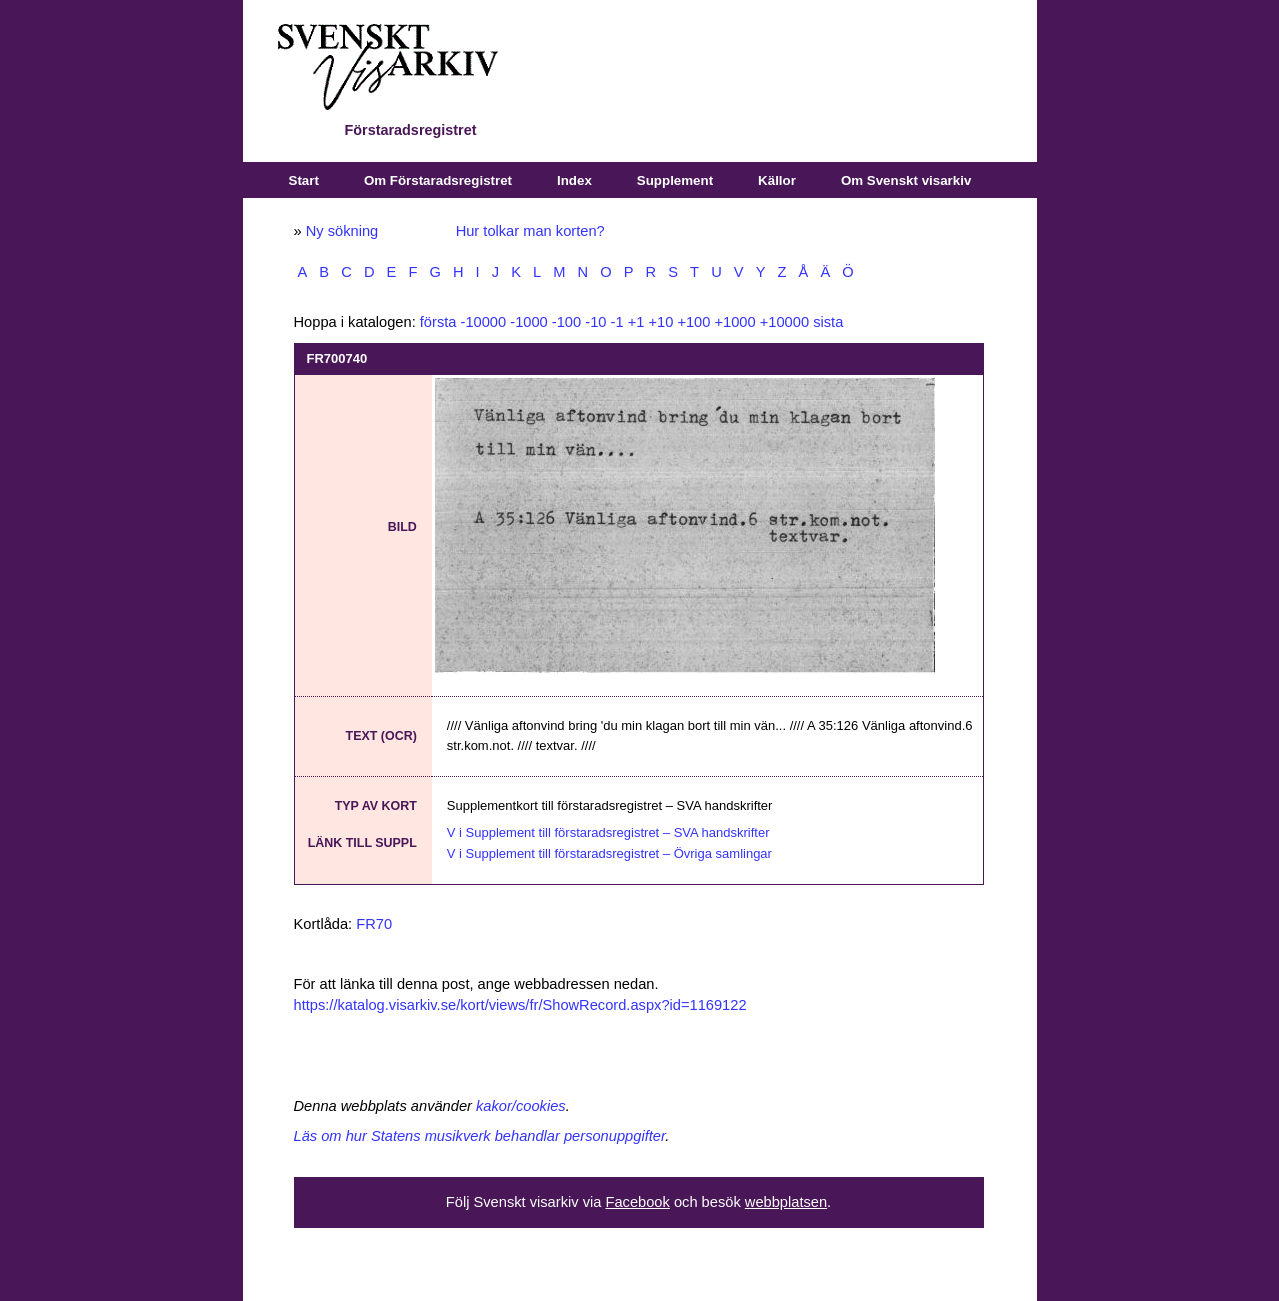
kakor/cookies (521, 1106)
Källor (777, 180)
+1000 (734, 322)
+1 (636, 322)
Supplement (675, 180)
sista (828, 322)
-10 (595, 322)
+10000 (784, 322)
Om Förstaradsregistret (438, 180)
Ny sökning (342, 231)
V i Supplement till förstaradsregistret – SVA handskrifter (608, 832)
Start (304, 180)
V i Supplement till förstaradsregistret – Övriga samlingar (609, 853)
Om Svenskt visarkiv (906, 180)
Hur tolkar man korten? (530, 231)
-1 (617, 322)
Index (574, 180)
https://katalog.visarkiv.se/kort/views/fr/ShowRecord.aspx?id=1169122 (520, 1005)
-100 (566, 322)
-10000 (484, 322)
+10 (660, 322)
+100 (693, 322)
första (438, 322)
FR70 (374, 924)
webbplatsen (786, 1202)
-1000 (529, 322)
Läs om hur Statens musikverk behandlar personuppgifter (480, 1136)
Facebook (637, 1202)
